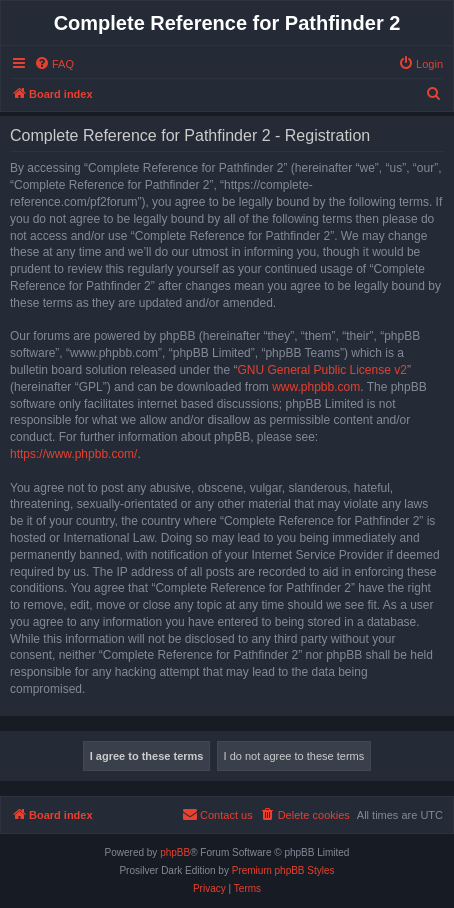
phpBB (175, 852)
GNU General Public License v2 (321, 370)
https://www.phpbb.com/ (73, 454)
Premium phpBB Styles (283, 870)
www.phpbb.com (316, 387)
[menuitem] (54, 64)
